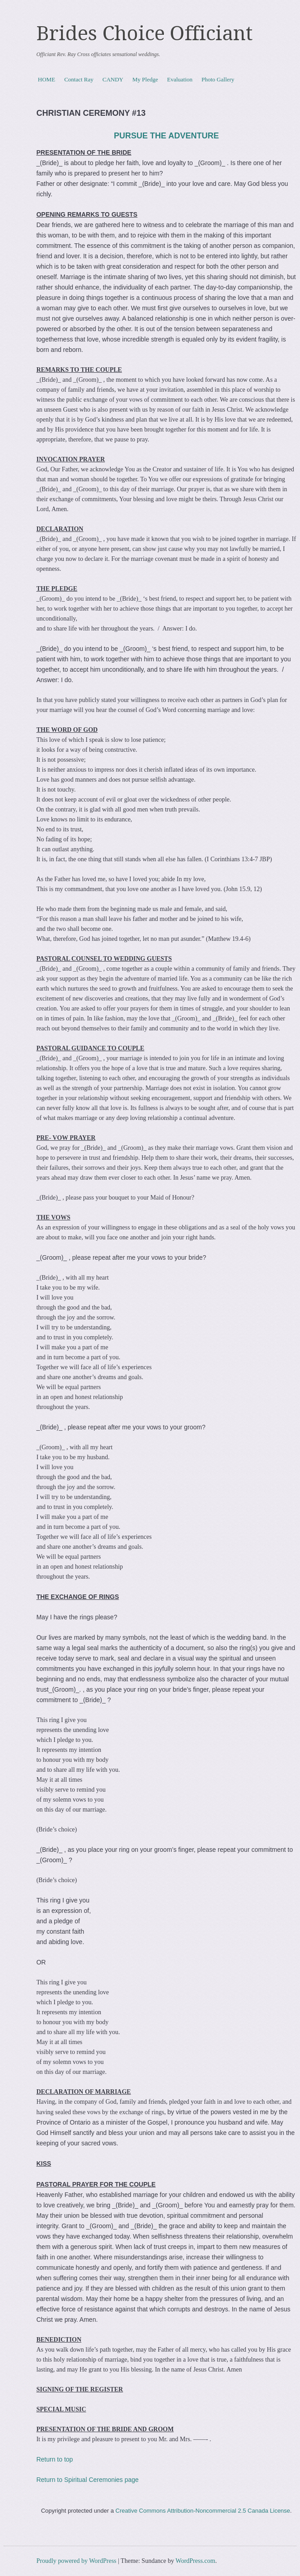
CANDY (113, 79)
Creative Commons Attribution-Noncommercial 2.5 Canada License (203, 2510)
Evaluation (179, 79)
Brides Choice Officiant (144, 33)
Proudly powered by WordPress (76, 2560)
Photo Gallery (218, 79)
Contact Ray (79, 79)
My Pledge (145, 79)
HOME (46, 79)
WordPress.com (196, 2560)
